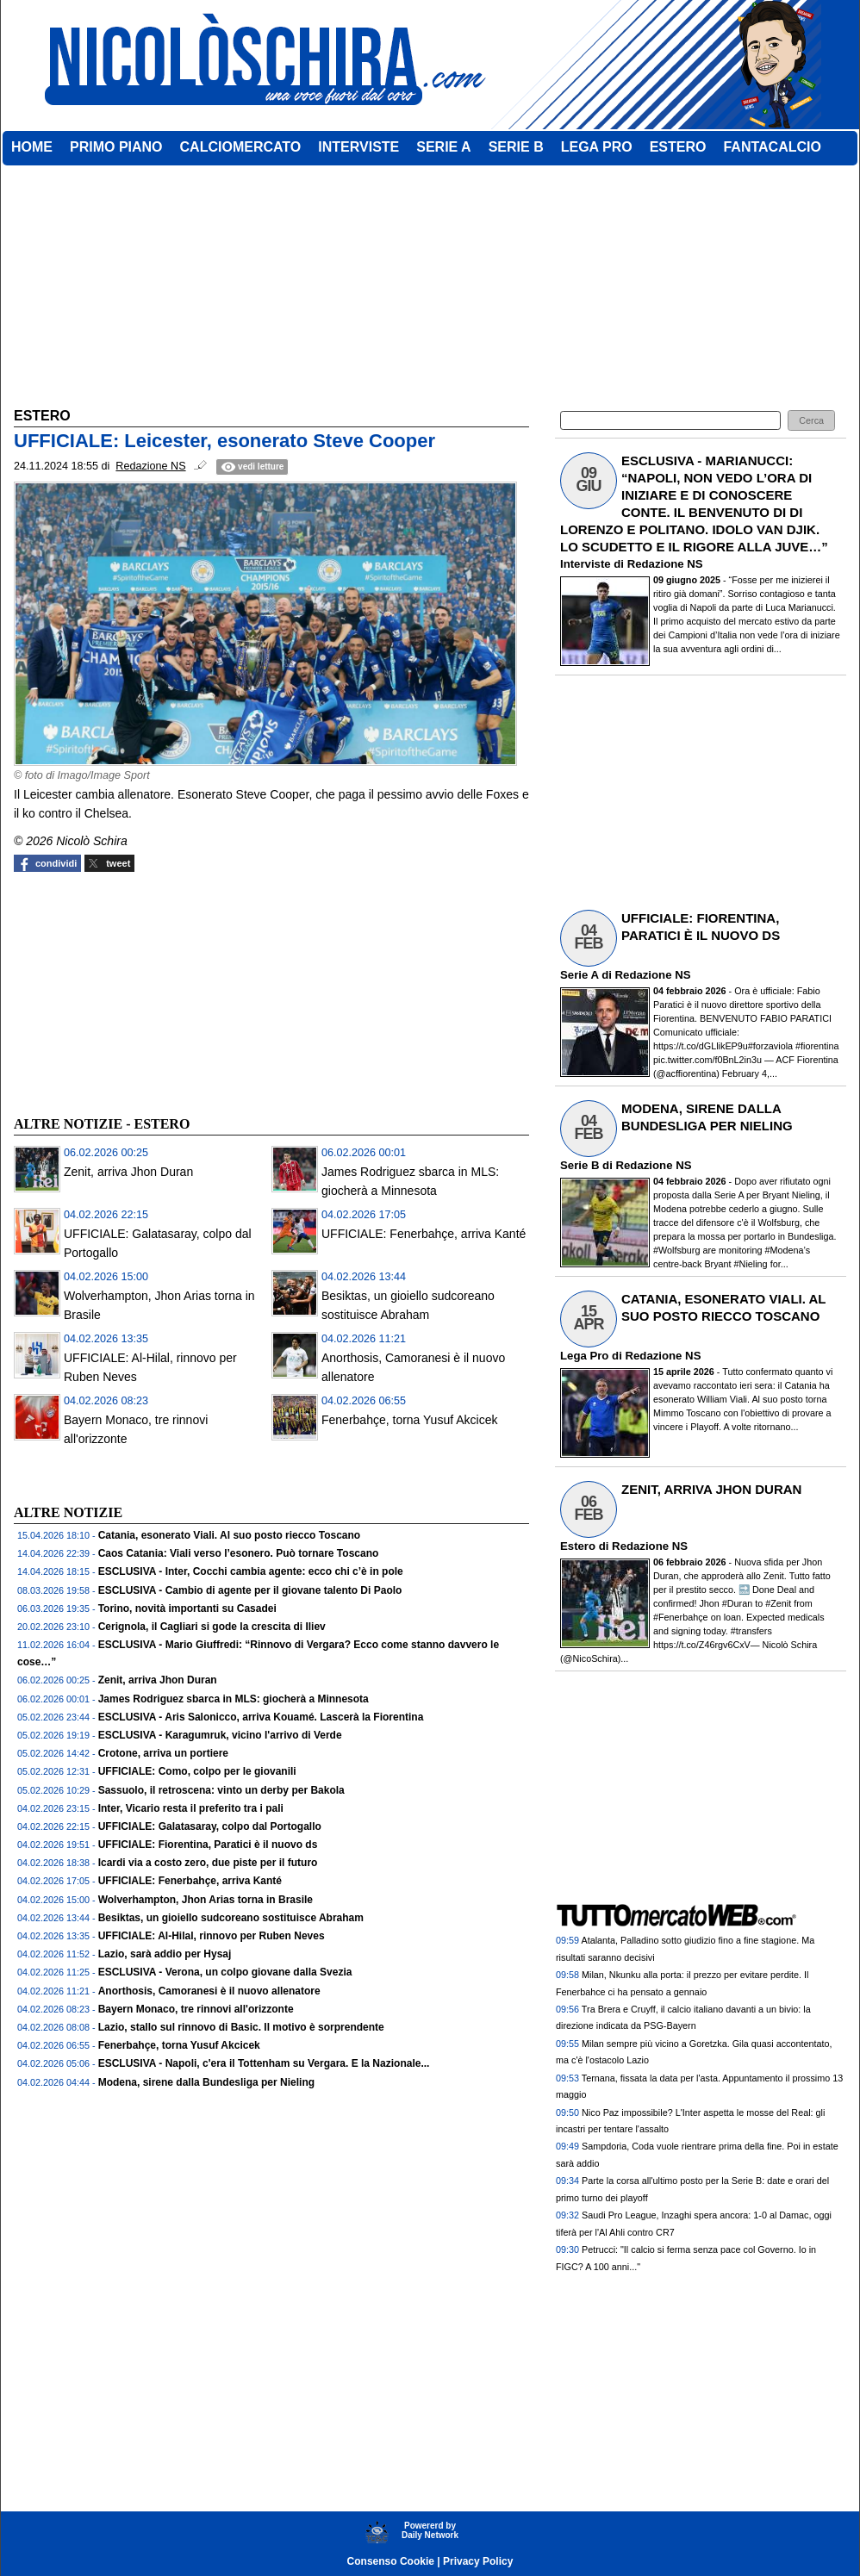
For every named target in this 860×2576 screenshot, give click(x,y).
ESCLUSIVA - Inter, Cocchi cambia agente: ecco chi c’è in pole (250, 1571)
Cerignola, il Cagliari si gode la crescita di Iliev (212, 1627)
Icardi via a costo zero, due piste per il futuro (208, 1863)
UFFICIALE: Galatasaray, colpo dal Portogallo (209, 1826)
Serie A (579, 974)
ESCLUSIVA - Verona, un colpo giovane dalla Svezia (225, 1972)
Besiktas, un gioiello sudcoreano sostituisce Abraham (231, 1918)
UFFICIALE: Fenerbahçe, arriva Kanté (423, 1234)
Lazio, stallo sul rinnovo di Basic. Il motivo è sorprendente (241, 2027)
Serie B (579, 1165)
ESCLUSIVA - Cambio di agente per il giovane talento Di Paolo (250, 1590)
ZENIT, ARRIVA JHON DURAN (711, 1489)
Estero (577, 1546)
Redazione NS (665, 563)
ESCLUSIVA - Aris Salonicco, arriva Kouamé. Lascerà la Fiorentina (261, 1717)
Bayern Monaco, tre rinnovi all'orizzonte (196, 2009)
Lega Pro (584, 1355)
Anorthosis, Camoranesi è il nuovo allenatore (209, 1991)
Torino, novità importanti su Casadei (187, 1608)
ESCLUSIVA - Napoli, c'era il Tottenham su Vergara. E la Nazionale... (264, 2063)
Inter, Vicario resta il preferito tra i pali (191, 1808)
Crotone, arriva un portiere (163, 1753)
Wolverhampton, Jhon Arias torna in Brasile (205, 1900)
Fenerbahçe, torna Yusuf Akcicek (409, 1420)
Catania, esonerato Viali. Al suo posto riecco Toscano (229, 1535)
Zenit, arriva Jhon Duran (128, 1172)
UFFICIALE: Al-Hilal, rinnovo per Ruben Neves (211, 1936)
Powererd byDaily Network (430, 2530)
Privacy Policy (478, 2561)
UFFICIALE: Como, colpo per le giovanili (197, 1771)
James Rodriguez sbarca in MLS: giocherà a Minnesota (233, 1699)
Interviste (585, 563)
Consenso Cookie (390, 2561)
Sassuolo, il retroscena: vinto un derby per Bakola (221, 1790)
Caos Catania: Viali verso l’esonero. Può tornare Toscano (238, 1553)
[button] (811, 421)
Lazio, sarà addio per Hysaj (165, 1954)
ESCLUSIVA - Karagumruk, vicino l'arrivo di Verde (220, 1735)
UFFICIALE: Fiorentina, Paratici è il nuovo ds (208, 1845)
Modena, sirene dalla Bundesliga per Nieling (206, 2082)
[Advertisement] (143, 991)
